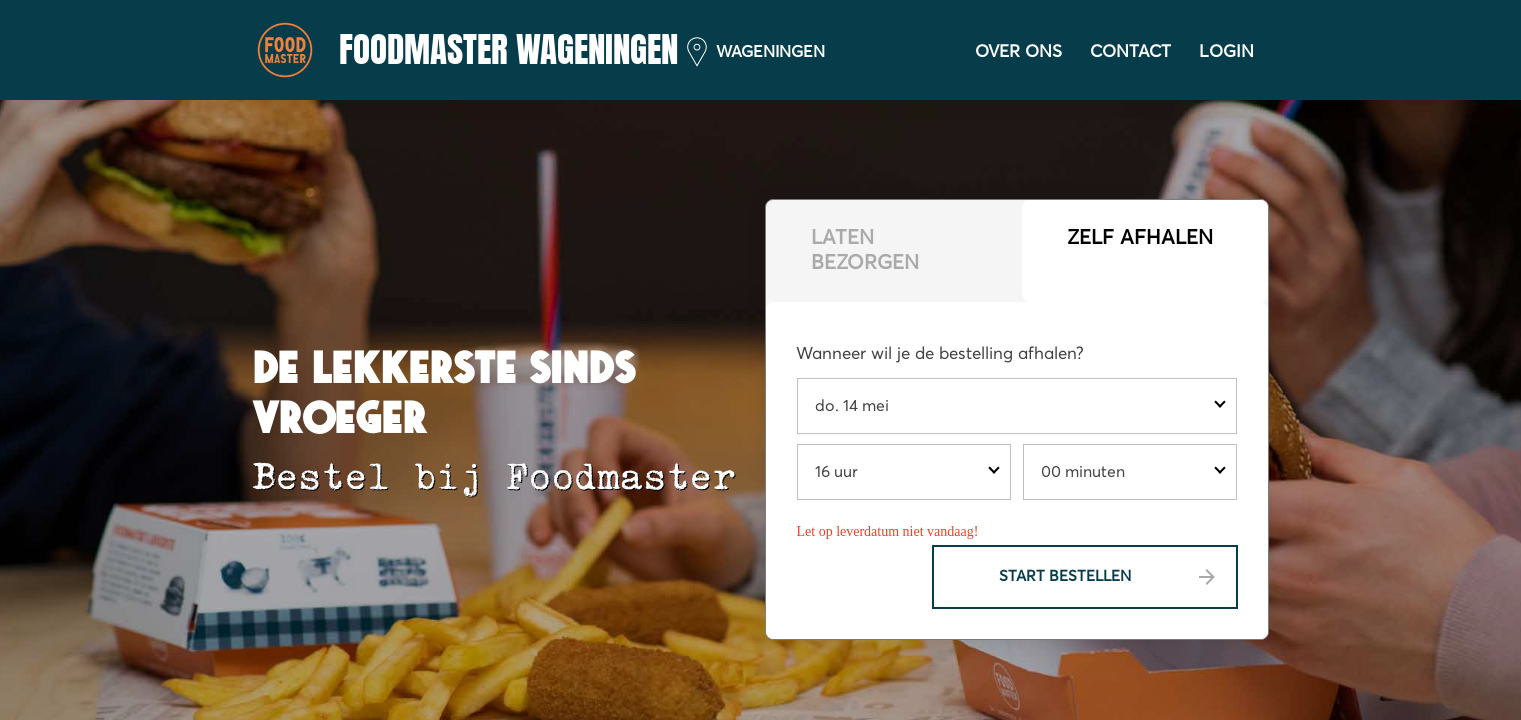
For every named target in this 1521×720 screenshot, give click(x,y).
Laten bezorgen (865, 250)
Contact (1130, 52)
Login (1226, 52)
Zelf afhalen (1140, 238)
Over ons (1018, 52)
